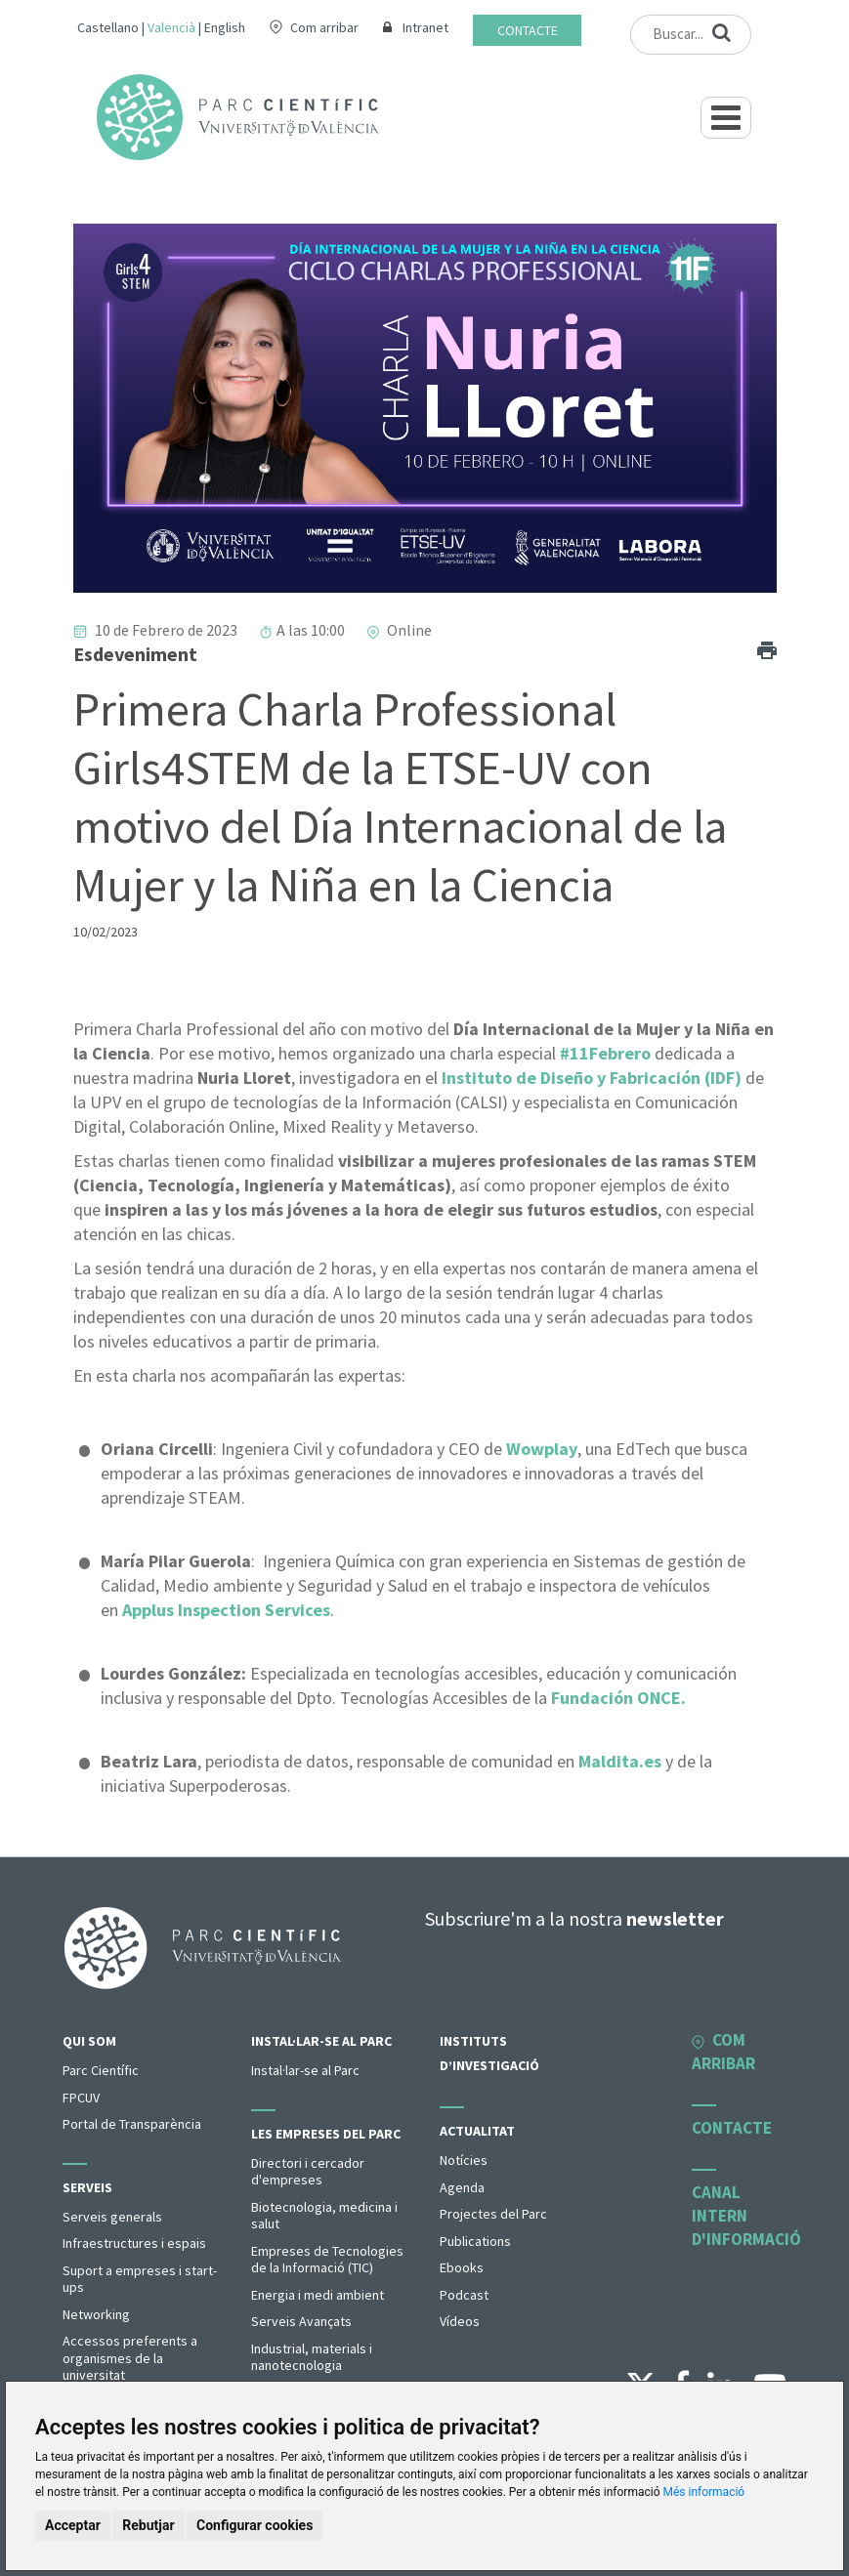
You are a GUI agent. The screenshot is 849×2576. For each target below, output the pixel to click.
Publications (475, 2241)
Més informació (703, 2492)
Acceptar (73, 2525)
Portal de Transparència (132, 2124)
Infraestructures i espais (134, 2243)
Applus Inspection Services (226, 1610)
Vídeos (460, 2321)
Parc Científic (101, 2070)
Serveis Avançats (301, 2321)
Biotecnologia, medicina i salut (324, 2215)
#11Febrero (605, 1053)
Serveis (87, 2187)
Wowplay (541, 1448)
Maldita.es (619, 1761)
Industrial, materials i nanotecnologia (311, 2357)
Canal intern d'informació (746, 2215)
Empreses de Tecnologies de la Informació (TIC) (327, 2259)
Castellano (108, 27)
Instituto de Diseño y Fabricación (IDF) (592, 1077)
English (224, 27)
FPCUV (81, 2097)
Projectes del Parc (493, 2214)
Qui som (89, 2041)
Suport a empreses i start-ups (140, 2279)
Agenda (462, 2187)
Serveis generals (112, 2216)
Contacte (527, 30)
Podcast (464, 2295)
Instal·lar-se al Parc (321, 2041)
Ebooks (462, 2267)
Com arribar (324, 27)
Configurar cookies (254, 2525)
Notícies (464, 2160)
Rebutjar (148, 2525)
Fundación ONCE (616, 1697)
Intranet (425, 27)
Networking (96, 2314)
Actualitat (477, 2131)
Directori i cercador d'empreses (307, 2171)
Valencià (171, 27)
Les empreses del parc (326, 2133)
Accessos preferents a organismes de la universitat (130, 2358)
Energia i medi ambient (317, 2295)
